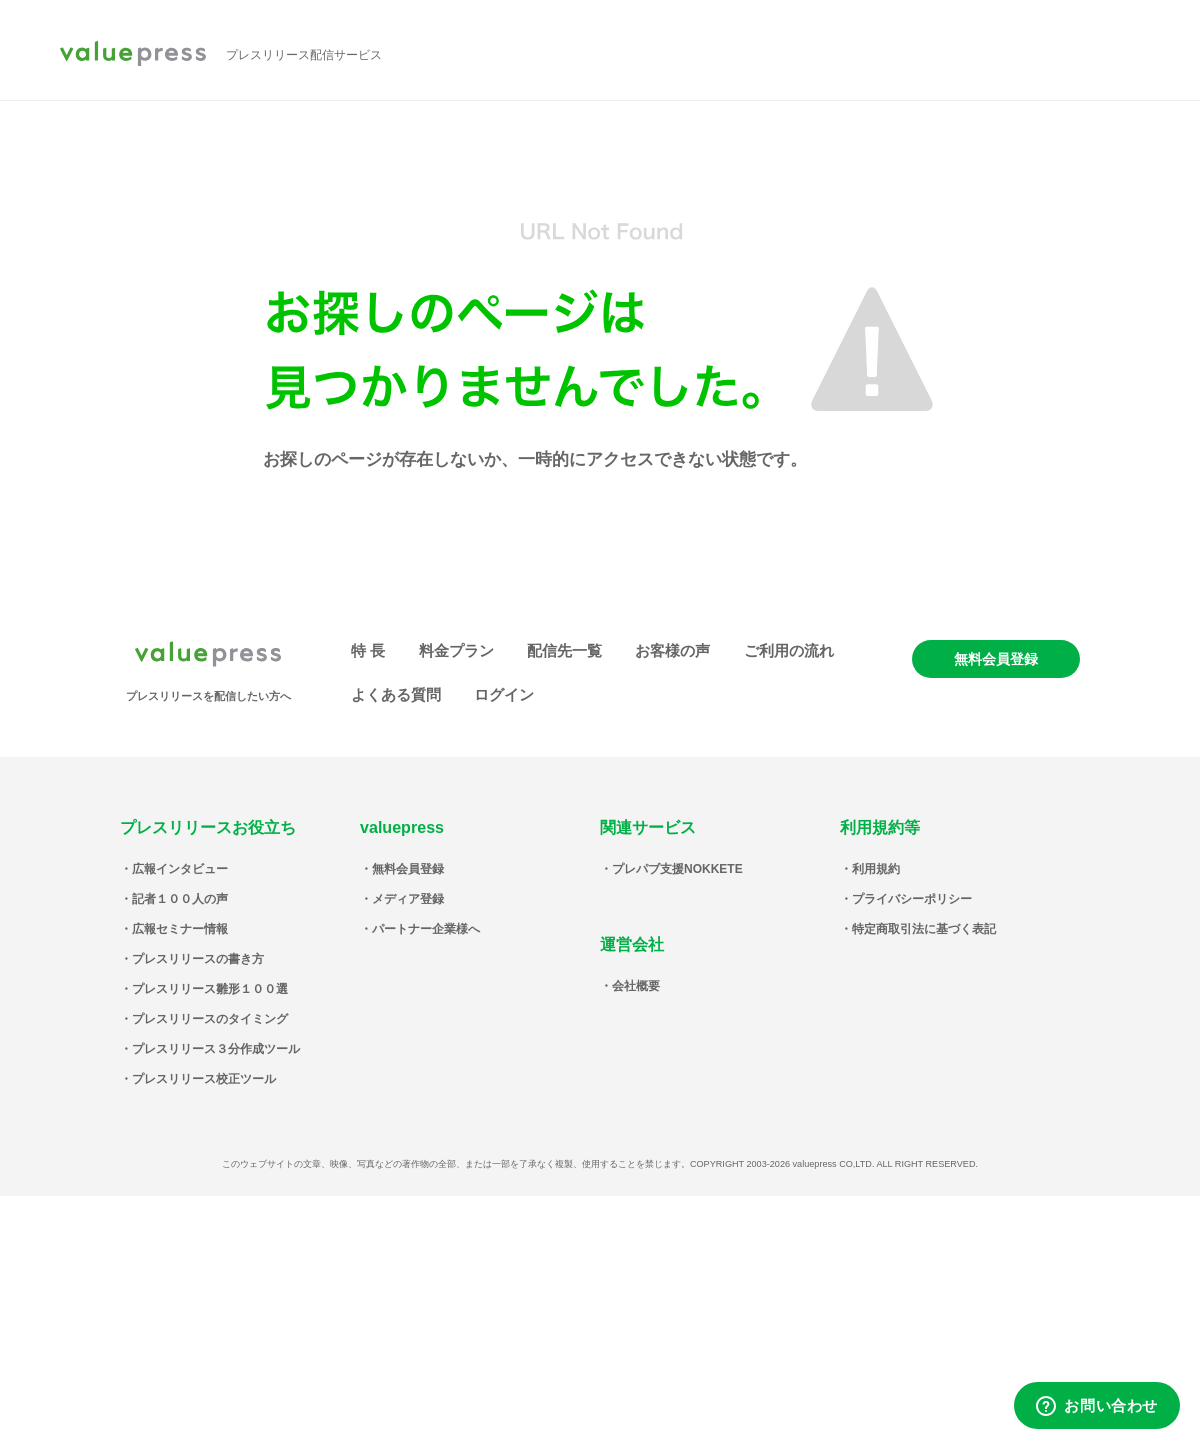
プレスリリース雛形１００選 (210, 989)
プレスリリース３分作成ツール (216, 1049)
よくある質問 (396, 694)
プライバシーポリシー (912, 899)
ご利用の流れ (789, 650)
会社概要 (636, 986)
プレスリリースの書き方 (198, 959)
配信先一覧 (564, 650)
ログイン (504, 694)
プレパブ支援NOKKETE (677, 869)
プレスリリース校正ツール (204, 1079)
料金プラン (456, 650)
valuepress (133, 55)
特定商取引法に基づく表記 (924, 929)
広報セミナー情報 (180, 929)
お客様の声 (672, 650)
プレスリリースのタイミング (210, 1019)
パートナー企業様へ (426, 929)
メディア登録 (408, 899)
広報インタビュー (180, 869)
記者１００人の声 (180, 899)
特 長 (368, 650)
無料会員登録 (996, 659)
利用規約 (876, 869)
